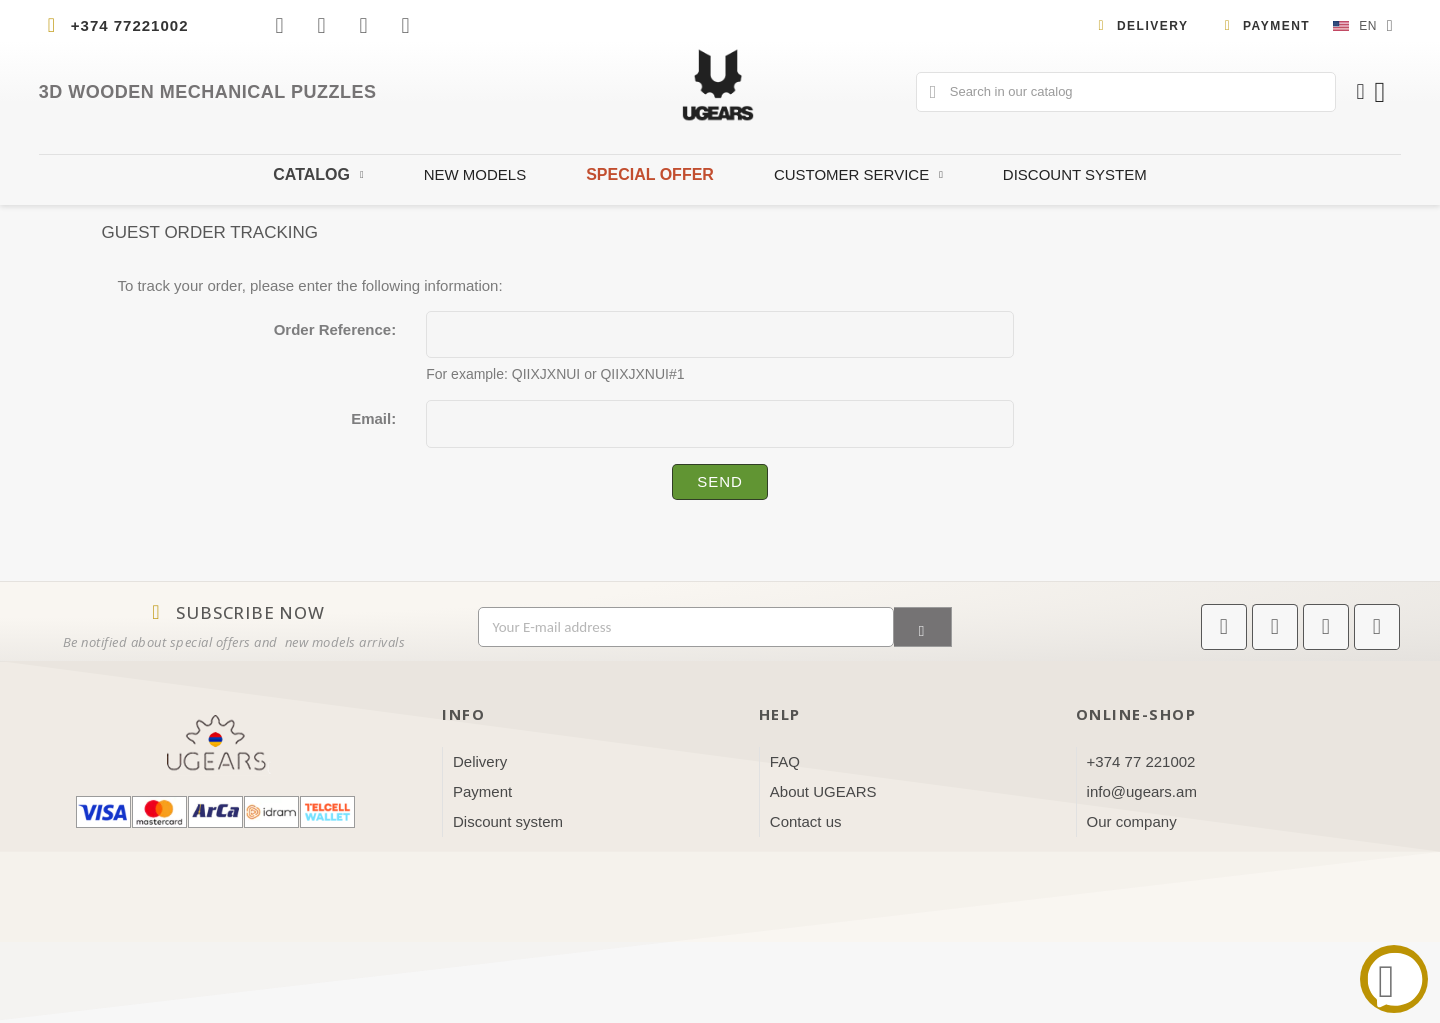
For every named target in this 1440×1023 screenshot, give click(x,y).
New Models (475, 174)
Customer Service (858, 175)
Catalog (318, 175)
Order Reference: (335, 329)
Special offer (650, 174)
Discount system (1075, 174)
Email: (373, 418)
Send (720, 481)
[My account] (1360, 92)
